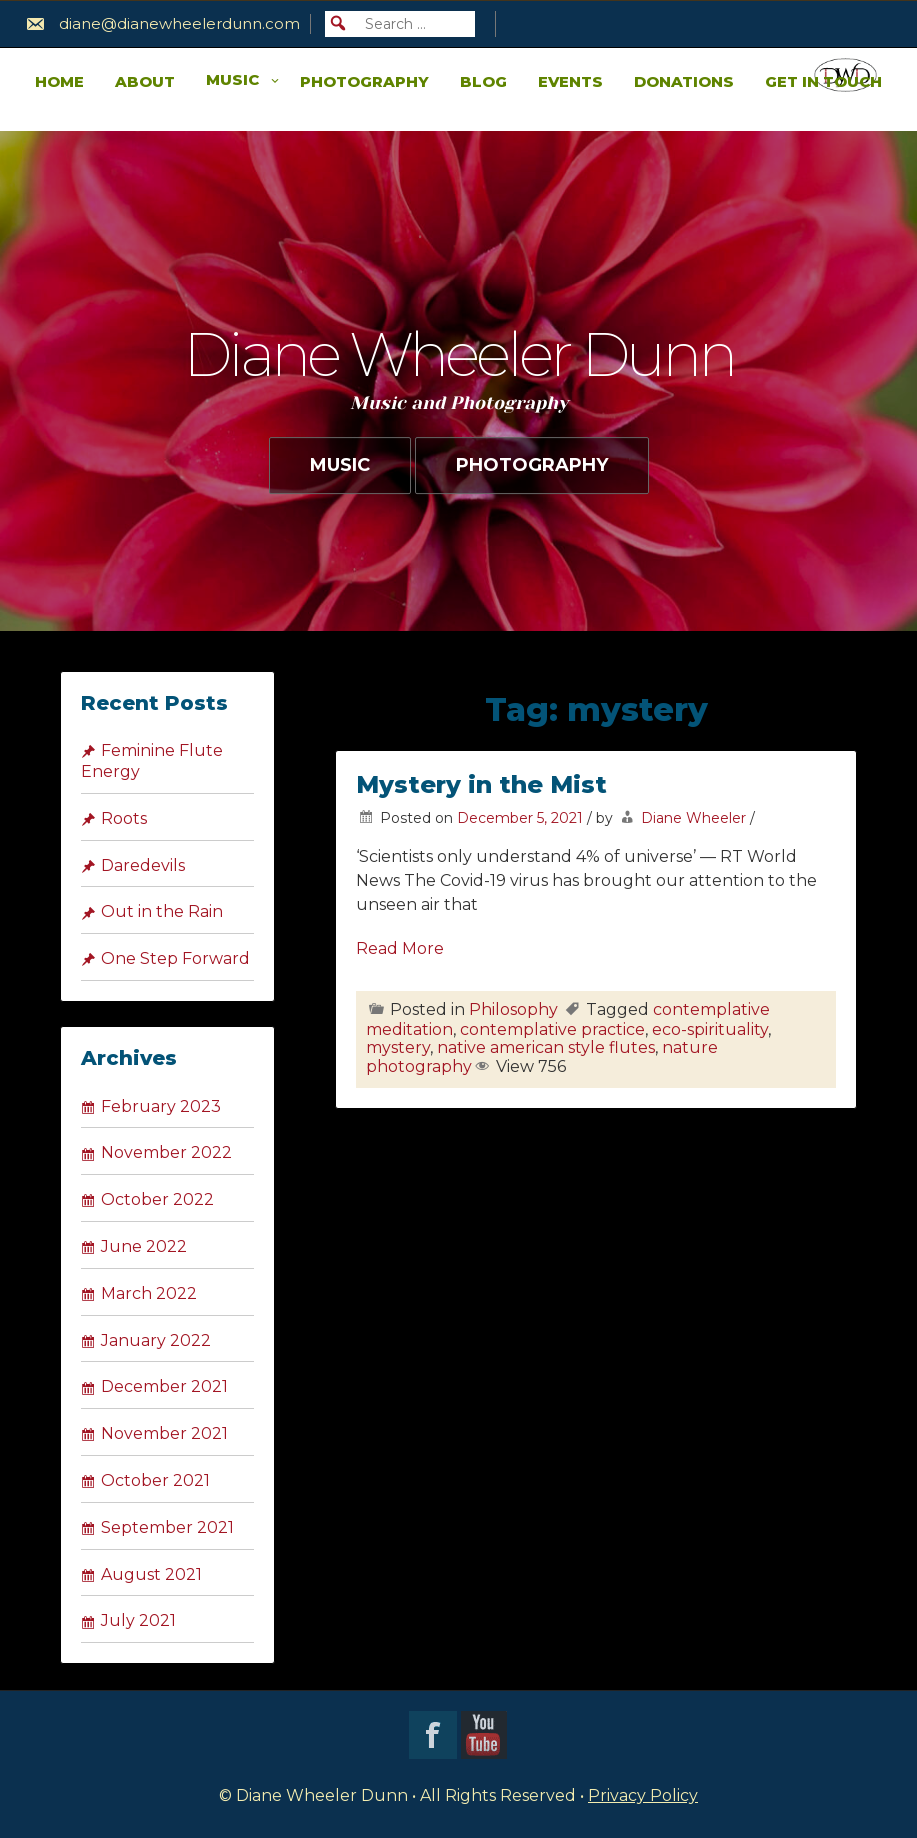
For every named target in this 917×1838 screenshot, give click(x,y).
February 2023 (161, 1106)
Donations (684, 81)
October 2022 (157, 1199)
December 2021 (164, 1386)
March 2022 (149, 1293)
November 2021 (164, 1433)
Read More (400, 948)
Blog (483, 81)
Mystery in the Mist (481, 784)
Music (232, 79)
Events (570, 81)
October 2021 (155, 1480)
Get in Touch (823, 81)
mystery (398, 1047)
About (145, 81)
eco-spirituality (710, 1029)
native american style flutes (546, 1047)
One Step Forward (175, 958)
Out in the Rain (162, 911)
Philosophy (513, 1009)
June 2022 (144, 1246)
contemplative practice (552, 1029)
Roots (124, 818)
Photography (364, 81)
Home (59, 81)
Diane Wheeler (693, 818)
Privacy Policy (643, 1795)
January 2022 (156, 1340)
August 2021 (151, 1574)
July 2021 (138, 1620)
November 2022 (166, 1152)
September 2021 (167, 1527)
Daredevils (143, 865)
